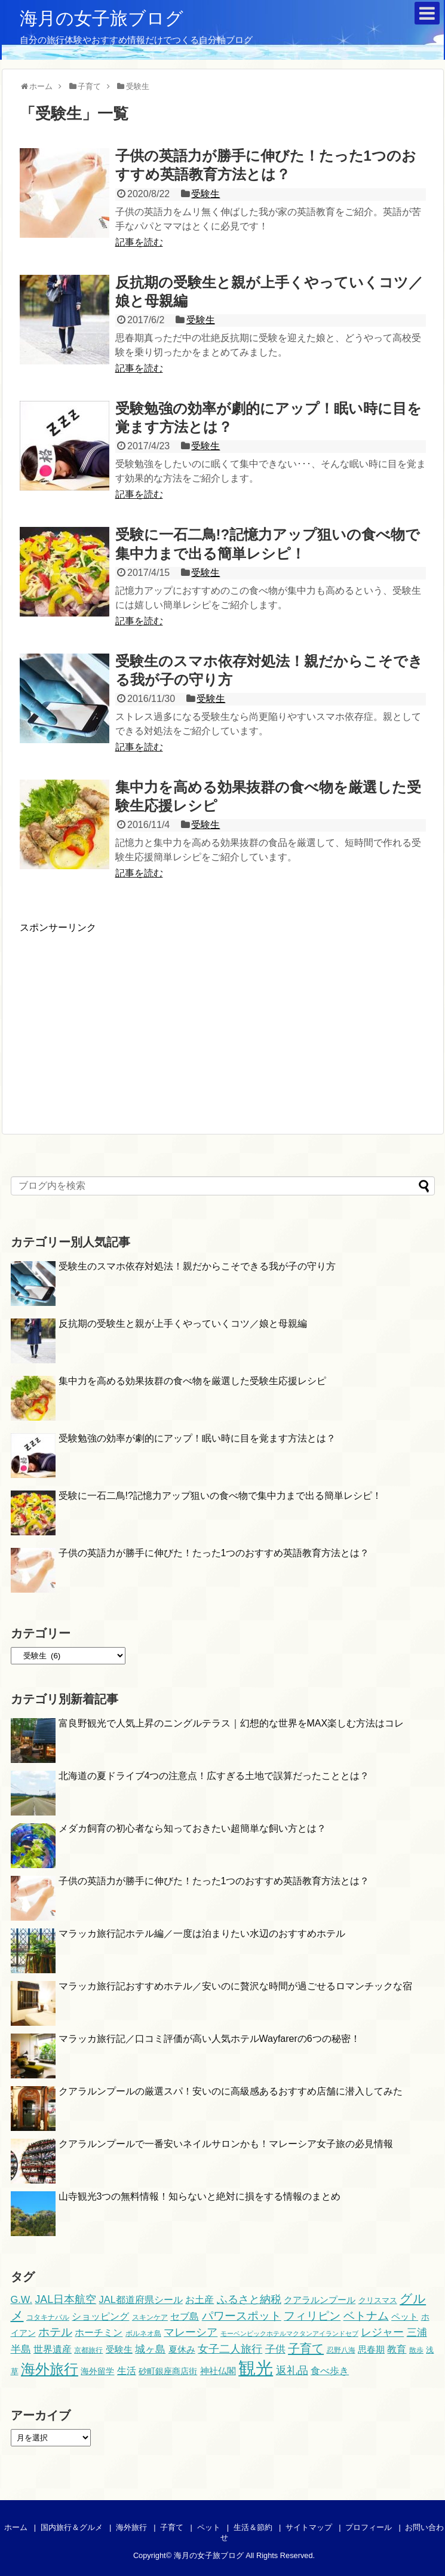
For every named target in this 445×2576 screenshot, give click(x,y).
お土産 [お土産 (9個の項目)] (199, 2300)
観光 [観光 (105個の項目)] (255, 2368)
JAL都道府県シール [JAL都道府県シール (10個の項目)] (141, 2299)
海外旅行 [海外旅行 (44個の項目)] (49, 2369)
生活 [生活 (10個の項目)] (126, 2370)
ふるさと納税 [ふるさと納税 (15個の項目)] (249, 2299)
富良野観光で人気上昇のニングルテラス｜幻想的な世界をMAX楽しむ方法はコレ (231, 1723)
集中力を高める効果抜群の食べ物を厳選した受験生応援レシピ (192, 1381)
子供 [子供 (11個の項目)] (275, 2349)
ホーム (15, 2527)
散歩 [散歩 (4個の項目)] (416, 2350)
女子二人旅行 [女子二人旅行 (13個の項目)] (230, 2349)
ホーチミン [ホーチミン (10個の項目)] (98, 2332)
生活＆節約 (253, 2527)
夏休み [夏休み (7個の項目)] (181, 2349)
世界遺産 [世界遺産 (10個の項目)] (52, 2349)
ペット (208, 2527)
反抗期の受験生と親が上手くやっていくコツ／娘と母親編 (183, 1323)
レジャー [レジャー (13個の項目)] (382, 2332)
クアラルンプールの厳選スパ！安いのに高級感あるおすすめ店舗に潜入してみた (231, 2091)
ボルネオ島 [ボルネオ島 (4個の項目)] (143, 2333)
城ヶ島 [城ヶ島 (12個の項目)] (150, 2349)
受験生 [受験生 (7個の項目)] (119, 2349)
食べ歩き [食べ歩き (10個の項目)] (330, 2370)
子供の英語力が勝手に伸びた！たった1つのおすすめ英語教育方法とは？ (214, 1553)
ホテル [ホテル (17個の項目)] (55, 2332)
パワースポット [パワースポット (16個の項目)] (241, 2316)
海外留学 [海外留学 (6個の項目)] (97, 2371)
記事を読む (139, 242)
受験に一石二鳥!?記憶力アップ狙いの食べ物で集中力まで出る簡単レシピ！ (220, 1496)
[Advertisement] (120, 1018)
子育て (171, 2527)
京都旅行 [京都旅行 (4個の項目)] (88, 2350)
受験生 (205, 194)
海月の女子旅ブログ (101, 18)
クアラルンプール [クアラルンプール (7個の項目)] (319, 2300)
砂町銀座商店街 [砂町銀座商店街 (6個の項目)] (168, 2371)
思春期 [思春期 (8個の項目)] (371, 2349)
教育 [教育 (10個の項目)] (396, 2349)
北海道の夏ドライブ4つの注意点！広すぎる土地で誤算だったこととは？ (214, 1776)
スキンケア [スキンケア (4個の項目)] (150, 2317)
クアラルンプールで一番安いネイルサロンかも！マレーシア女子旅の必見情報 (226, 2144)
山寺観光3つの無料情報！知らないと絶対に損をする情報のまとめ (200, 2196)
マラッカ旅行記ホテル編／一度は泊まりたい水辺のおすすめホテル (202, 1933)
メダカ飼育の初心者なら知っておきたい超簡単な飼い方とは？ (192, 1828)
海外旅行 (131, 2527)
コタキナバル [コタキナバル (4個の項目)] (47, 2317)
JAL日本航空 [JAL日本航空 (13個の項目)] (65, 2299)
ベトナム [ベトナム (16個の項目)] (366, 2316)
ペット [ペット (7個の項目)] (404, 2317)
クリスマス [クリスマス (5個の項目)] (377, 2300)
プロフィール (368, 2527)
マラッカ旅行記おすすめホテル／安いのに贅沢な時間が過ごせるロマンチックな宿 (235, 1986)
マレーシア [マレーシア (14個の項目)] (190, 2332)
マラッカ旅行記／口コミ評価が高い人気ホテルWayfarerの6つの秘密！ (209, 2039)
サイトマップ (309, 2527)
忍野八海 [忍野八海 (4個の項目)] (341, 2350)
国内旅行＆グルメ (72, 2527)
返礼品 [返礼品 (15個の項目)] (292, 2370)
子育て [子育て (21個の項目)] (306, 2348)
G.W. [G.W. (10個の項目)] (21, 2299)
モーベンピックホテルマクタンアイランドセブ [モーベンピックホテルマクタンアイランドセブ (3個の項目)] (289, 2333)
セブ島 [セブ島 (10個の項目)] (184, 2316)
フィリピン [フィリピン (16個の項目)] (312, 2316)
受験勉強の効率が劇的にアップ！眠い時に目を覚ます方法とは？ (197, 1438)
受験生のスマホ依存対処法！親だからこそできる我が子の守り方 (197, 1266)
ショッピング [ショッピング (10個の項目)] (100, 2316)
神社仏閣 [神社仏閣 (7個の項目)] (218, 2371)
